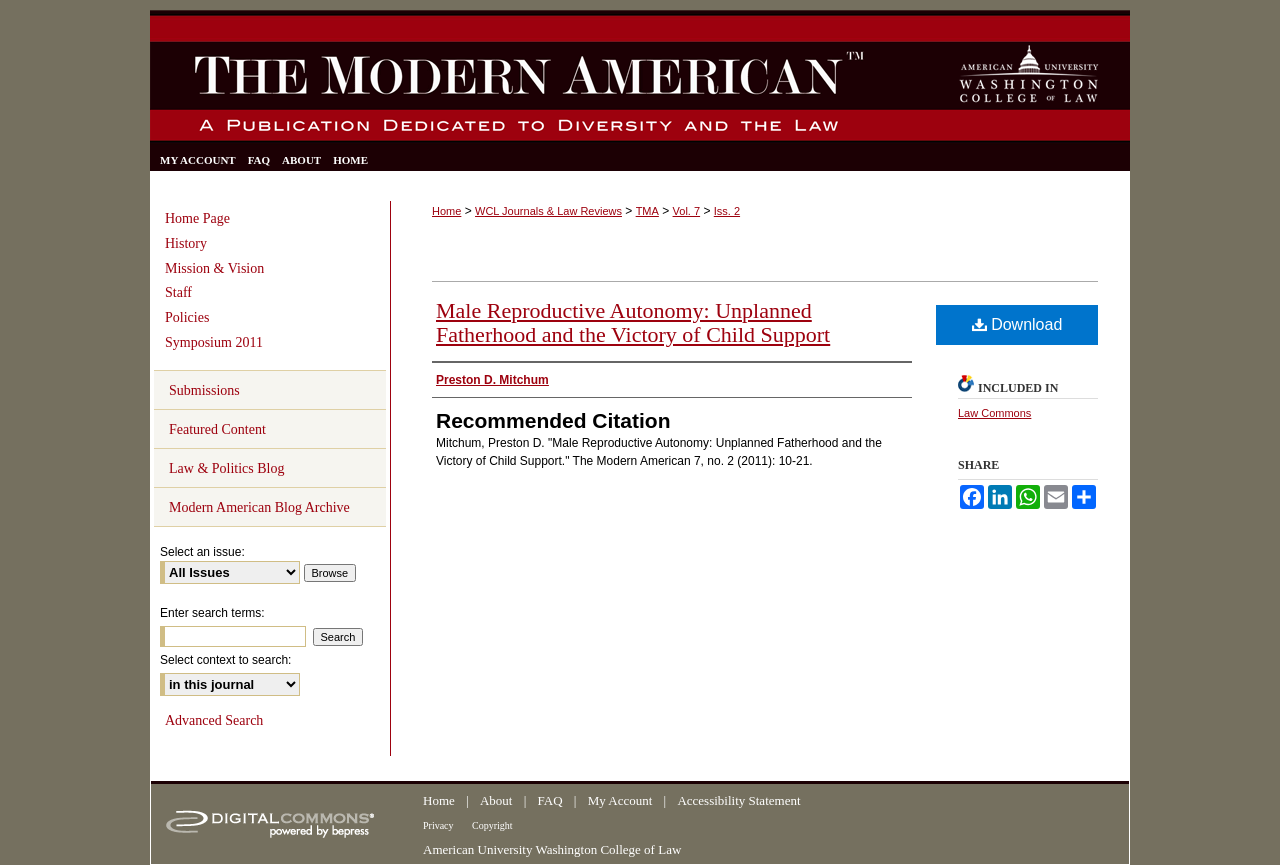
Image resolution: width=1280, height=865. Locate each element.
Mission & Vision (214, 268)
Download (1017, 324)
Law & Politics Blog (227, 468)
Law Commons (994, 413)
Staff (178, 292)
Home (446, 211)
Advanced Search (214, 720)
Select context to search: (225, 660)
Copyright (492, 825)
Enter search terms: (212, 613)
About (498, 800)
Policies (187, 317)
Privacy (439, 825)
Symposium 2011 (214, 342)
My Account (622, 800)
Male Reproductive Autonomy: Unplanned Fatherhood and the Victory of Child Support (633, 322)
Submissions (204, 390)
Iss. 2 (727, 211)
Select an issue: (202, 552)
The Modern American (512, 91)
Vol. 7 (687, 211)
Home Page (197, 218)
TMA (647, 211)
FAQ (552, 800)
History (186, 243)
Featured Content (217, 429)
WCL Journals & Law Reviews (548, 211)
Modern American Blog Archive (259, 507)
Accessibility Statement (738, 800)
